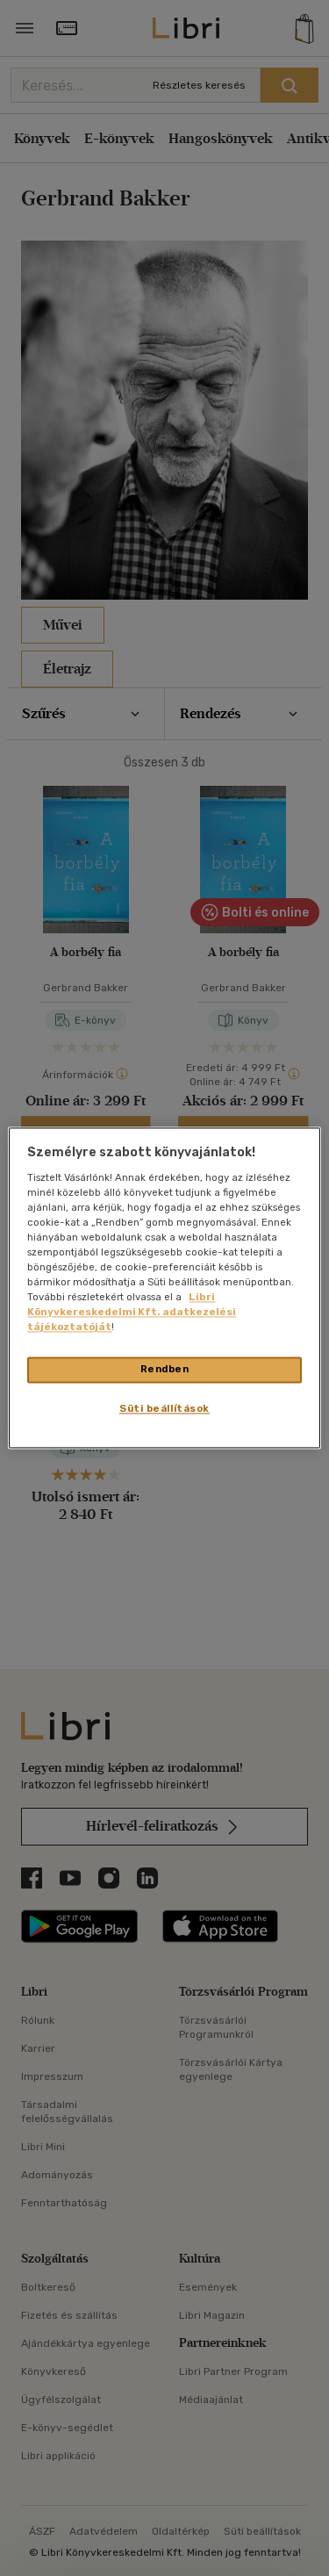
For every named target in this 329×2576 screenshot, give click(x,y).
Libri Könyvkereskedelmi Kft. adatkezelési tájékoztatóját (131, 1313)
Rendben (165, 1370)
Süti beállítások (164, 1409)
